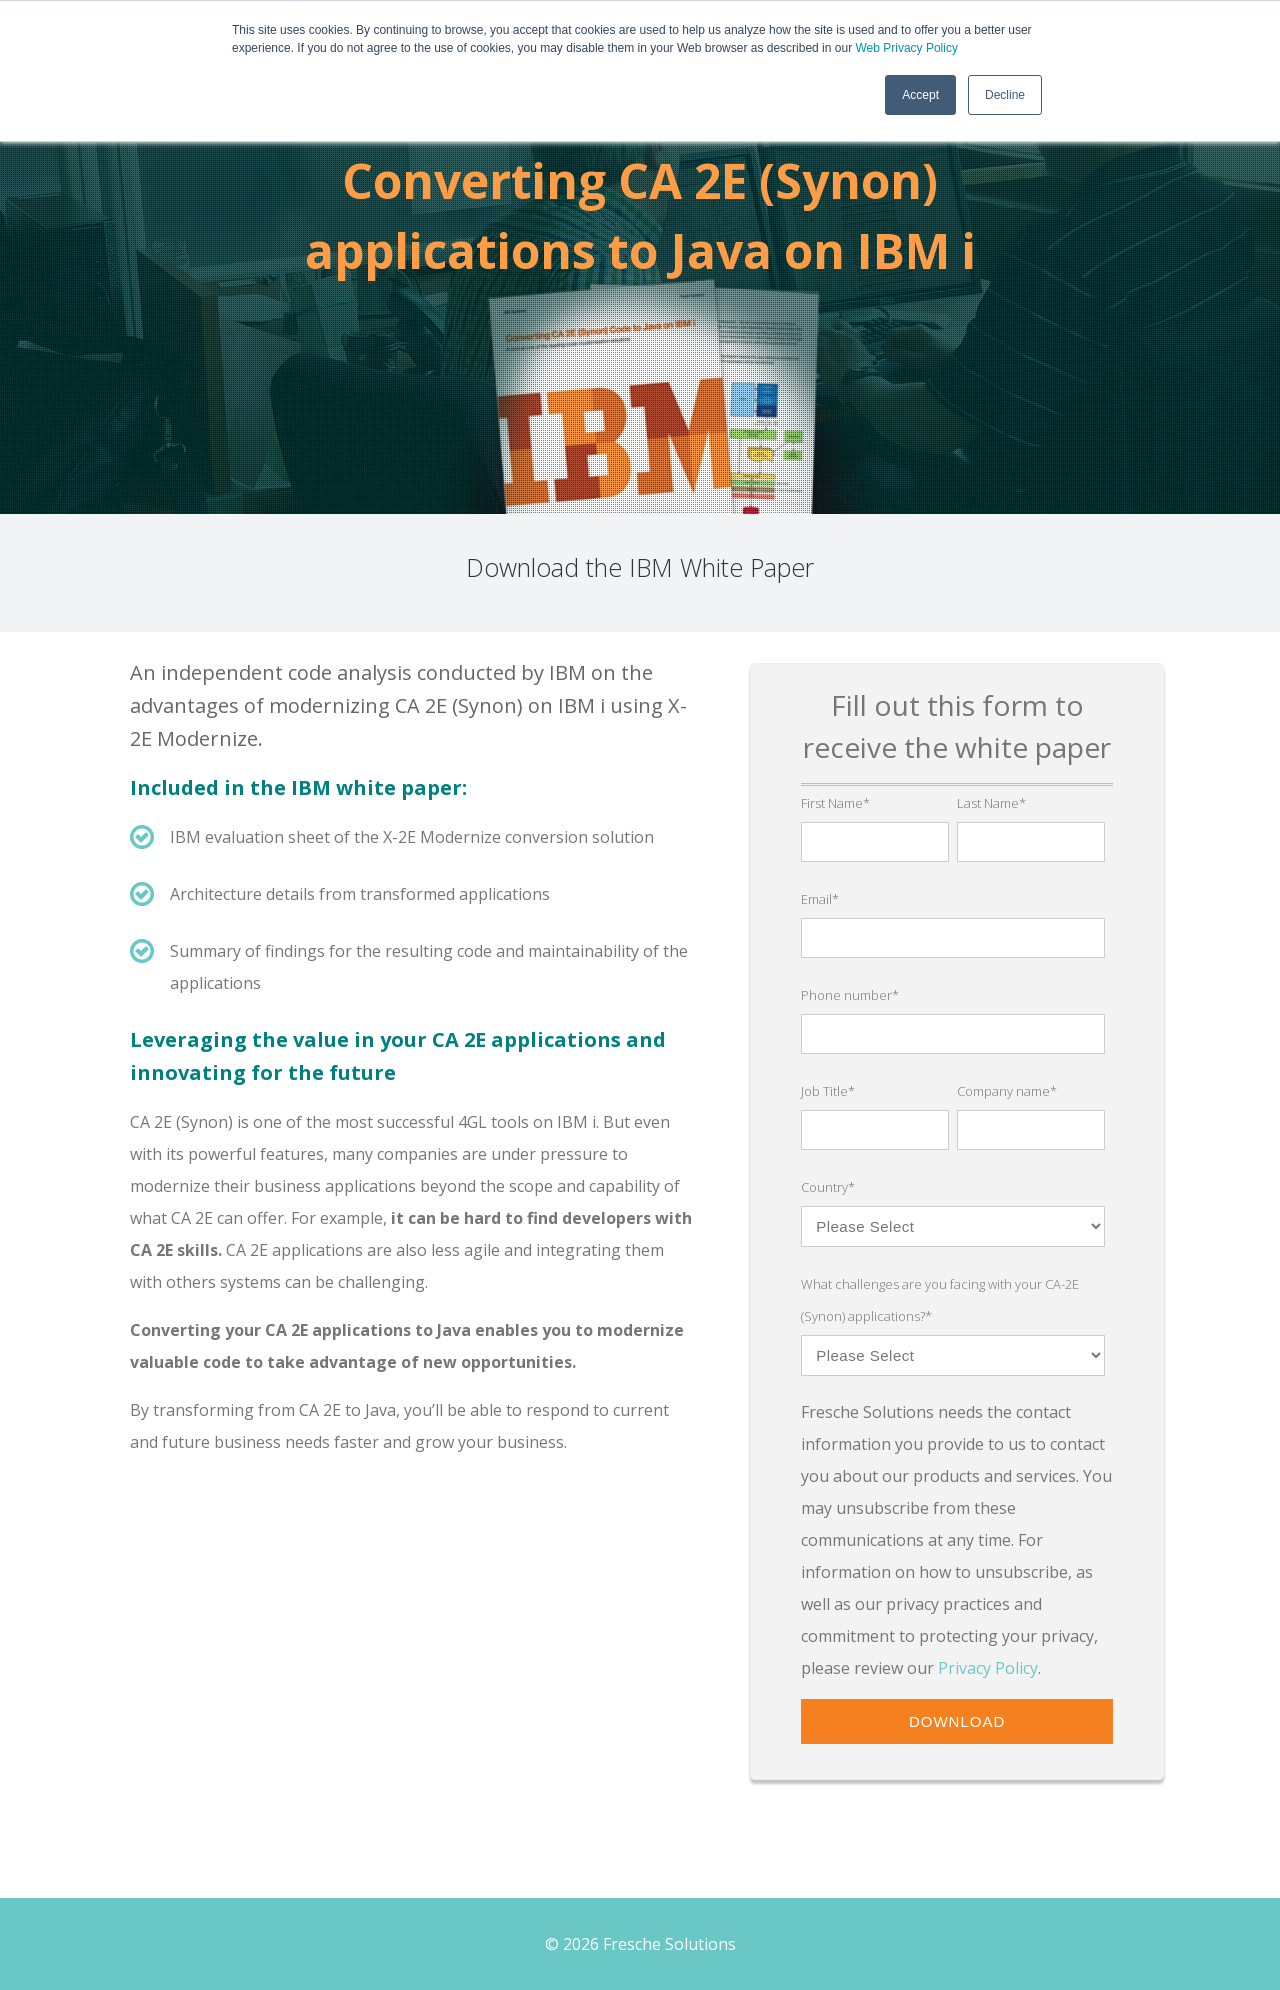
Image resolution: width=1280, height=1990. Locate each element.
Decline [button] (1005, 95)
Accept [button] (920, 95)
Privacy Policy (988, 1668)
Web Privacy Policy (906, 48)
